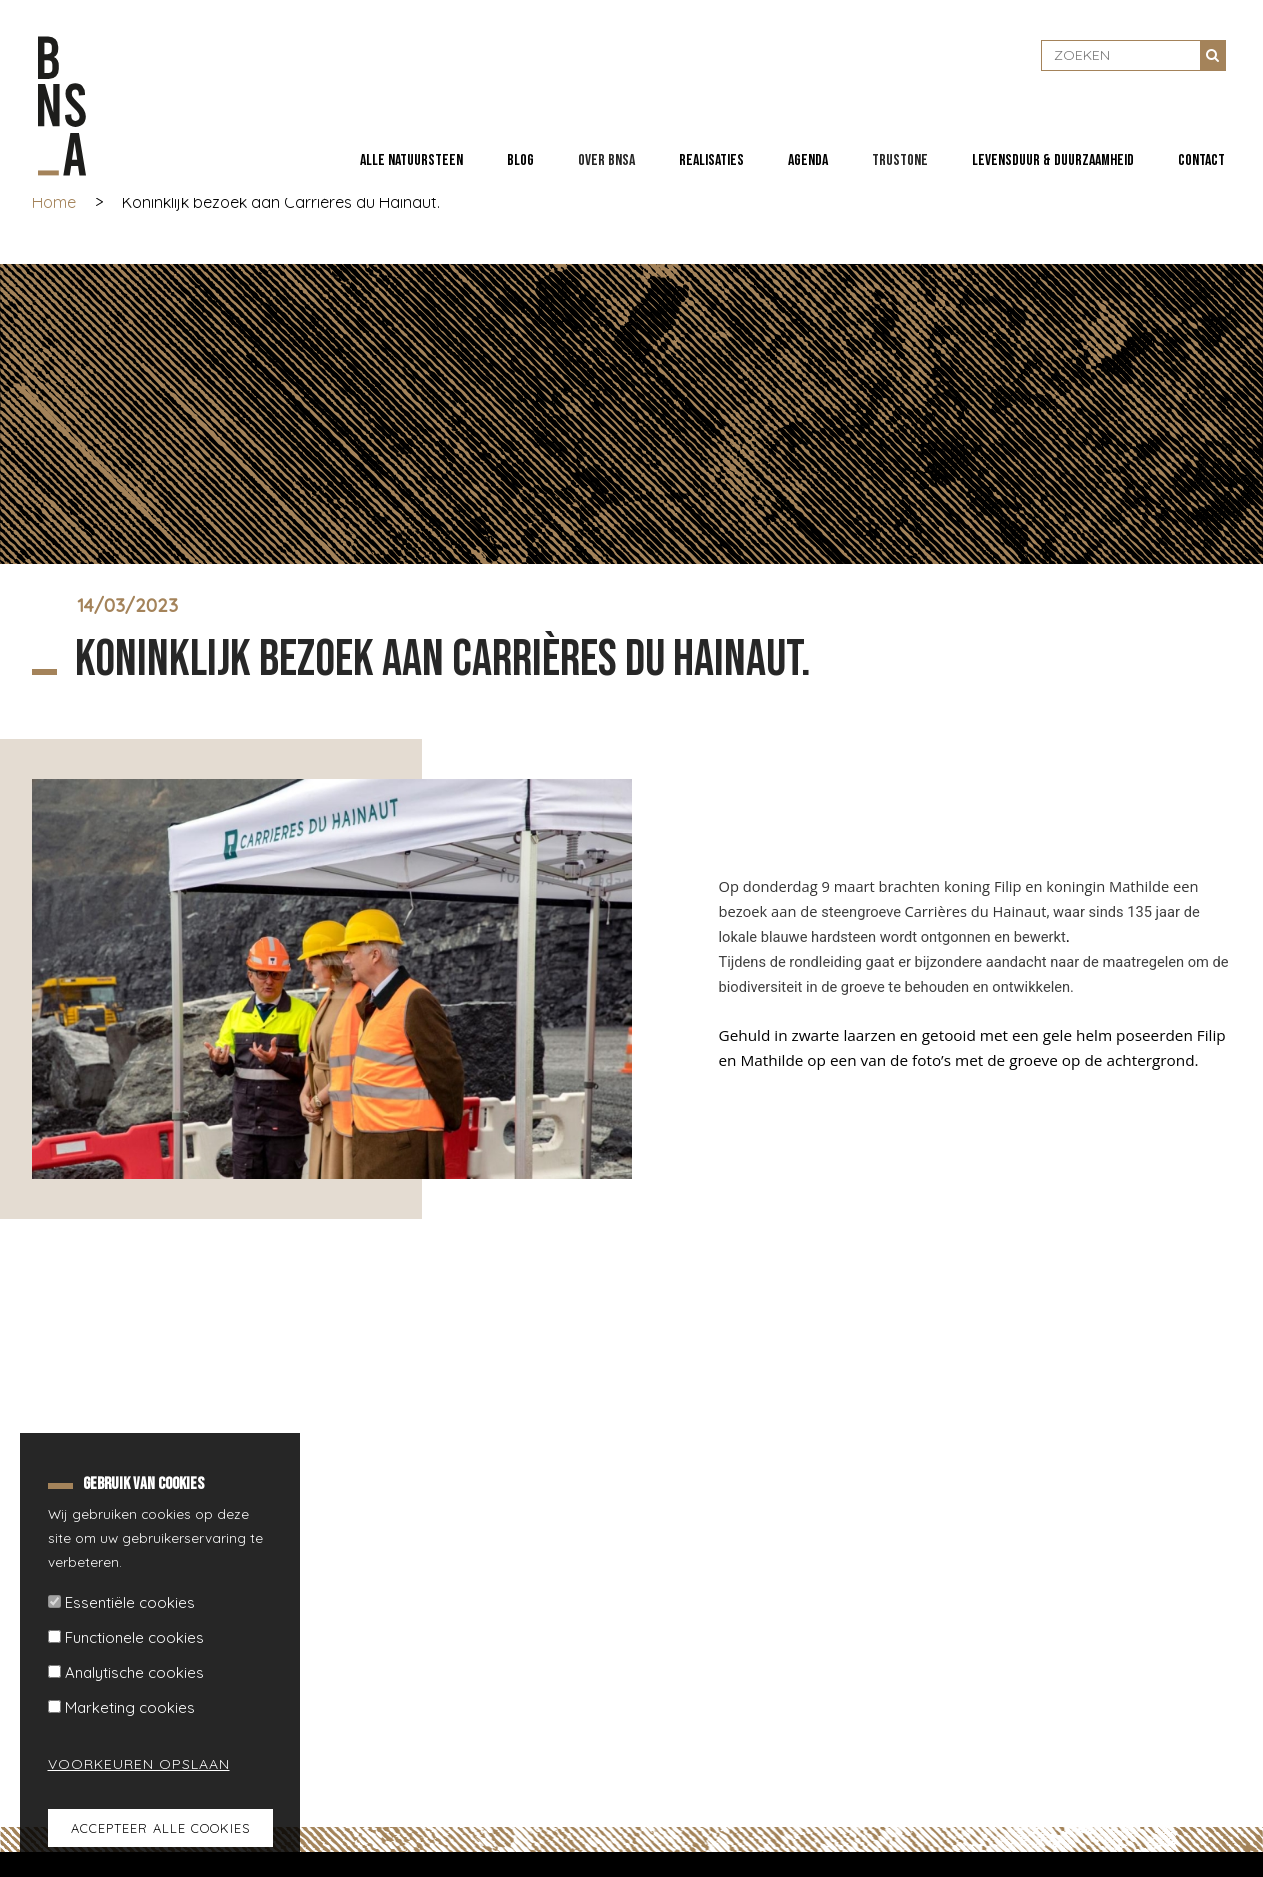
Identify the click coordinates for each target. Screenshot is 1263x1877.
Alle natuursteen (411, 160)
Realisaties (711, 160)
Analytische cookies (134, 1672)
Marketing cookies (130, 1707)
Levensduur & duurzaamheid (1053, 160)
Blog (520, 160)
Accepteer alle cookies (160, 1828)
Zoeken (1213, 55)
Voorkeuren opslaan (127, 1764)
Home (54, 202)
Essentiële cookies (130, 1602)
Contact (1201, 160)
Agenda (808, 160)
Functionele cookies (134, 1637)
